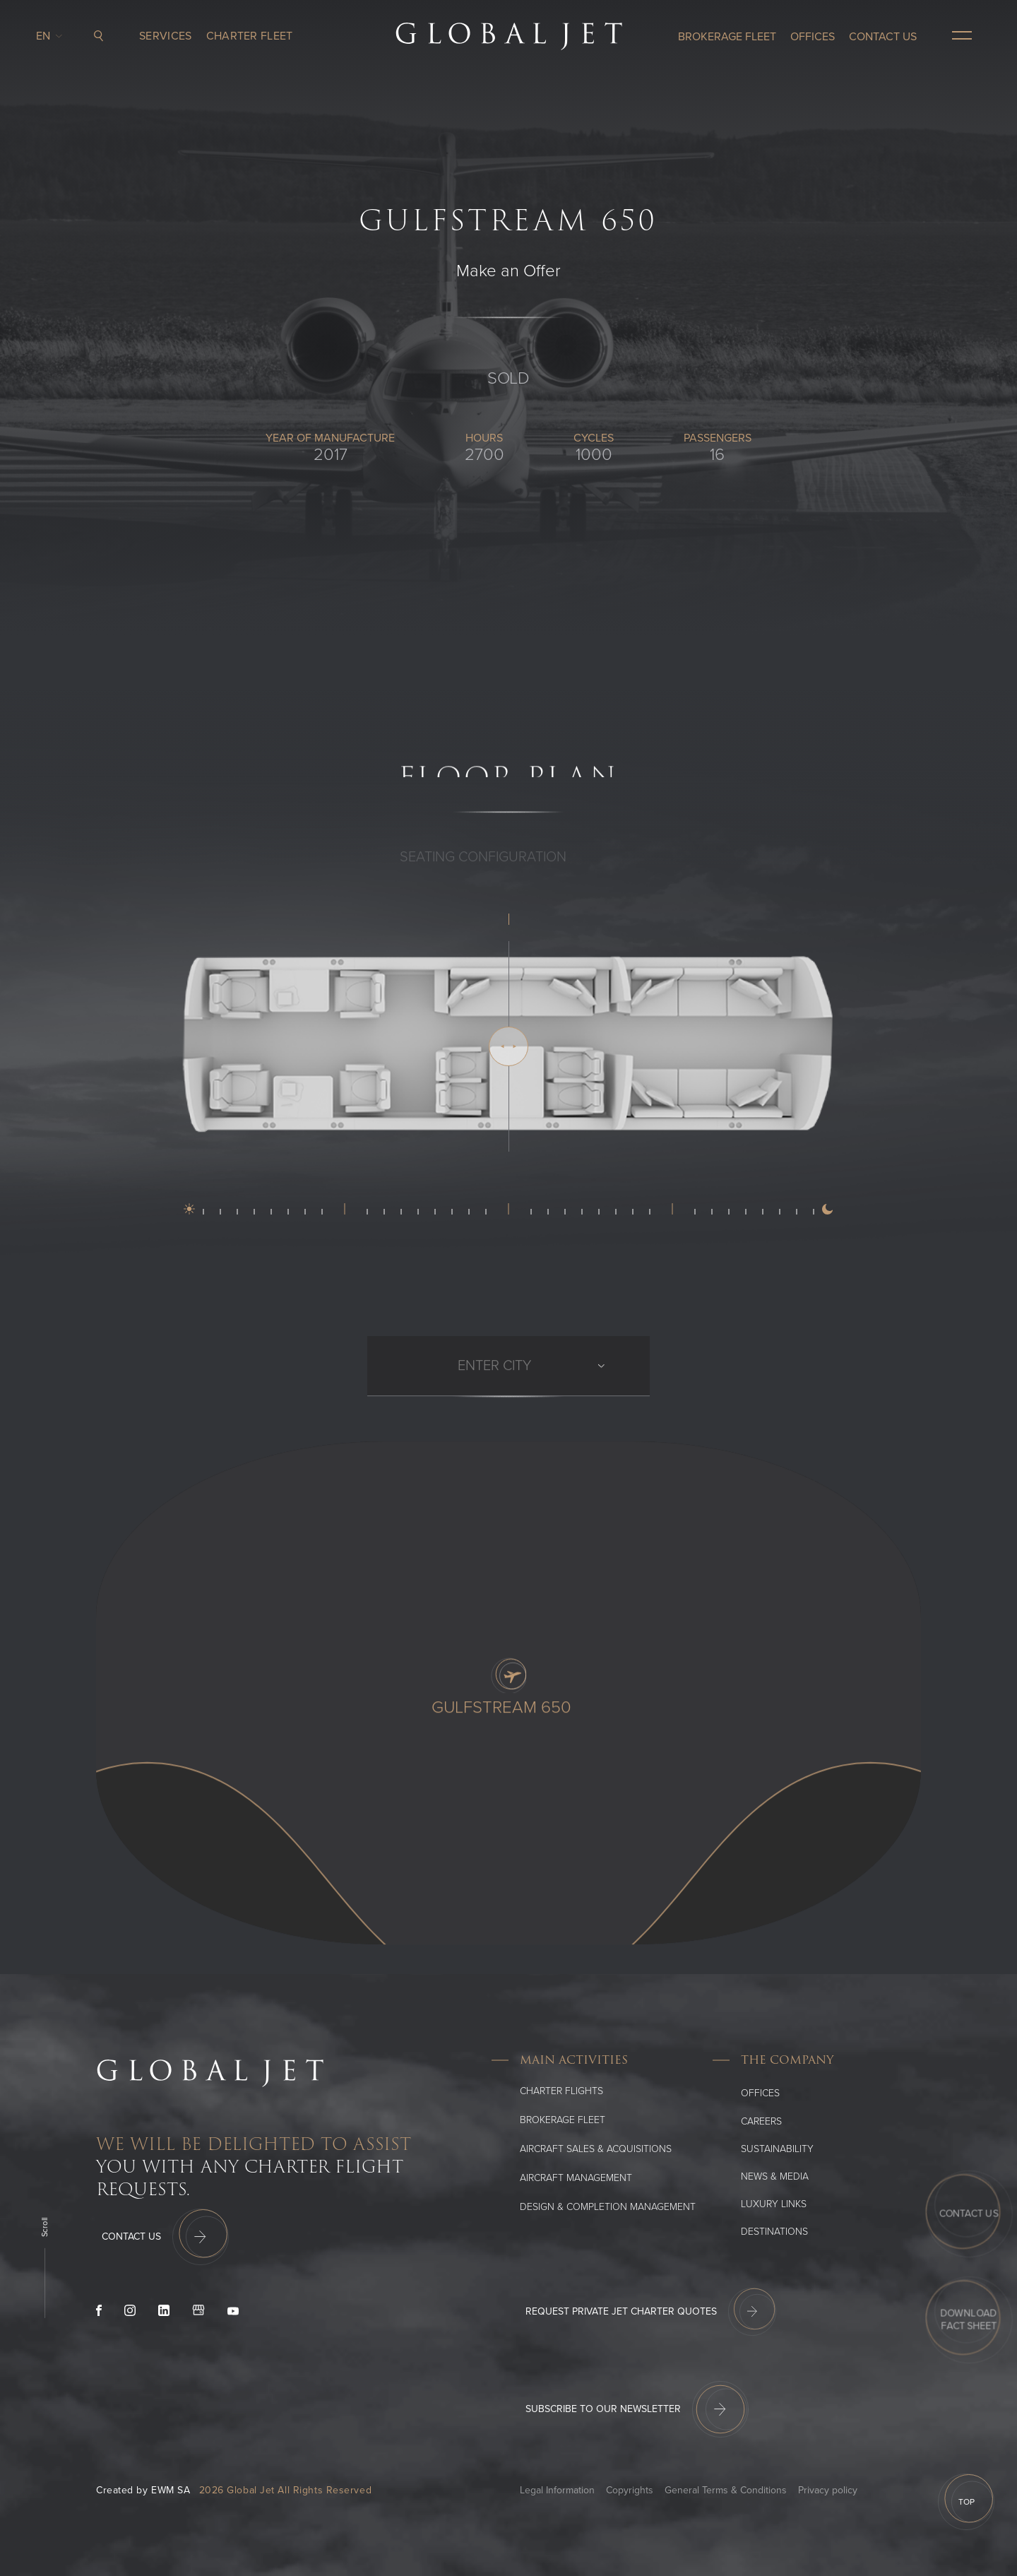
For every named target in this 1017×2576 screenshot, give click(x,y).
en (47, 32)
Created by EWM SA (143, 2490)
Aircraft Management (576, 2178)
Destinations (774, 2232)
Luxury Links (774, 2204)
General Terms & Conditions (726, 2490)
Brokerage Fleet (562, 2120)
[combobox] (459, 1384)
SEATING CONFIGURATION (483, 876)
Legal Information (557, 2490)
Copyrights (629, 2490)
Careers (761, 2121)
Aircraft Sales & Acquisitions (596, 2149)
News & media (775, 2176)
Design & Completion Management (608, 2207)
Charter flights (561, 2091)
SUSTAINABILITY (777, 2149)
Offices (760, 2093)
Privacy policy (827, 2490)
